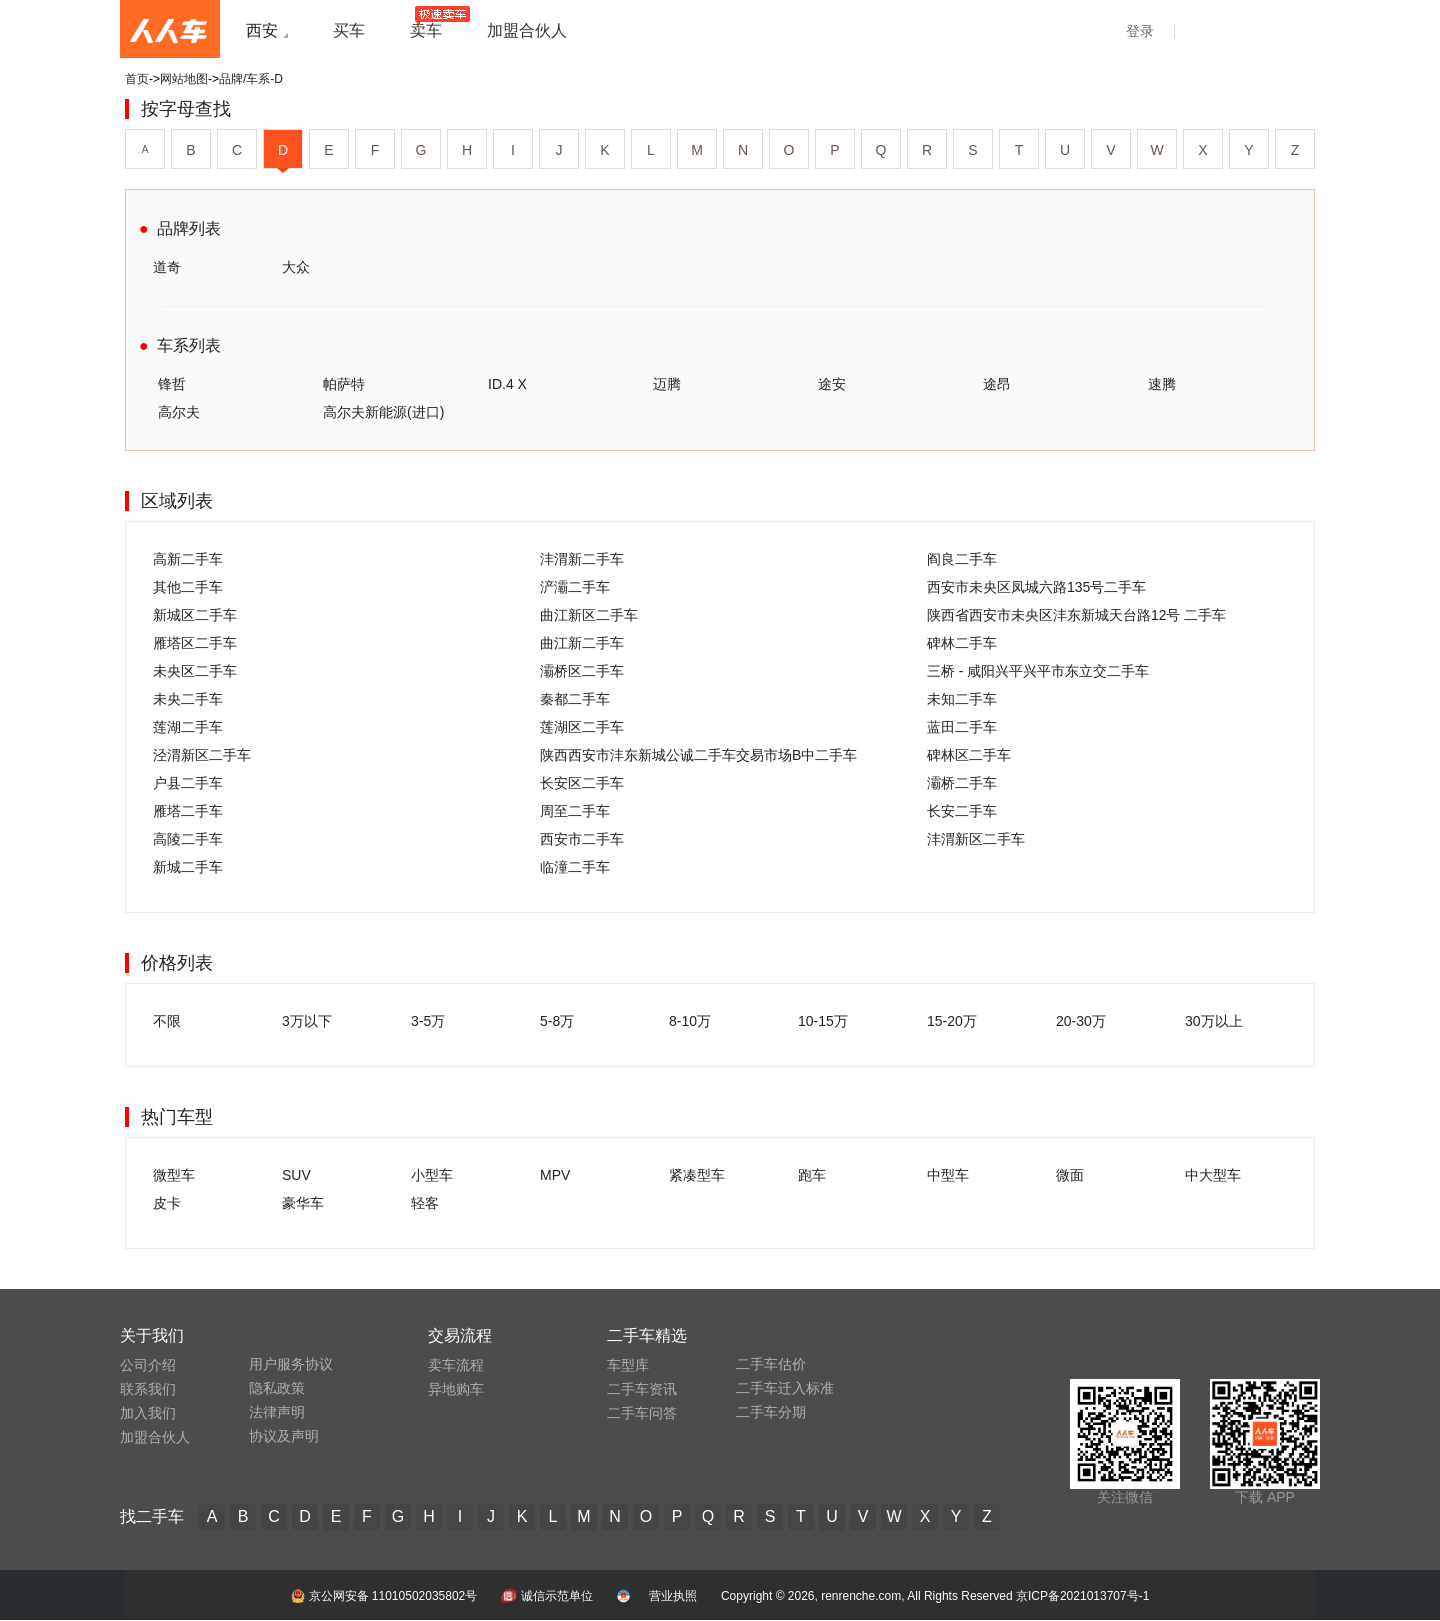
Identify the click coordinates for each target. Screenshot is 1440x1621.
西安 (262, 30)
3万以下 (307, 1021)
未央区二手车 (195, 671)
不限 (167, 1021)
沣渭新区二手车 (976, 839)
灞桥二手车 (962, 783)
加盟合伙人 (155, 1437)
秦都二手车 (575, 699)
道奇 (167, 267)
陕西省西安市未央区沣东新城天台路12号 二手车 (1076, 615)
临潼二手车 (575, 867)
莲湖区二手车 (582, 727)
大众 (296, 267)
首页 (137, 79)
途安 (832, 384)
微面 (1070, 1175)
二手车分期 (771, 1412)
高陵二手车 (188, 839)
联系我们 (148, 1389)
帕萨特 (344, 384)
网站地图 (184, 79)
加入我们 (148, 1413)
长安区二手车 (582, 783)
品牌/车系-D (251, 79)
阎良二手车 (962, 559)
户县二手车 (188, 783)
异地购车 (456, 1389)
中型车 (948, 1175)
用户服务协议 (291, 1364)
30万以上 (1214, 1021)
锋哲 (172, 384)
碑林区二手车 (969, 755)
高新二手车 (188, 559)
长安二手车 (962, 811)
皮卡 (167, 1203)
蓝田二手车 (962, 727)
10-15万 (823, 1021)
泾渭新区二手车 (202, 755)
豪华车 (303, 1203)
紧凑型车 (697, 1175)
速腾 (1162, 384)
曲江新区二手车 (589, 615)
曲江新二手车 (582, 643)
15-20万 (952, 1021)
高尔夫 (179, 412)
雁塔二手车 (188, 811)
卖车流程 (456, 1365)
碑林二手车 (962, 643)
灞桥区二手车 (582, 671)
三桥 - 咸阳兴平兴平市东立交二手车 (1038, 671)
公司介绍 (148, 1365)
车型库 (628, 1365)
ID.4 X (507, 384)
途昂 (997, 384)
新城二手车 (188, 867)
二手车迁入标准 (785, 1388)
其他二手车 (188, 587)
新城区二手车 (195, 615)
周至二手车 (575, 811)
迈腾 (667, 384)
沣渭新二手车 (582, 559)
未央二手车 (188, 699)
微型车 (174, 1175)
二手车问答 (642, 1413)
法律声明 (277, 1412)
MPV (555, 1175)
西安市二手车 (582, 839)
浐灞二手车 (575, 587)
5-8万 (557, 1021)
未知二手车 (962, 699)
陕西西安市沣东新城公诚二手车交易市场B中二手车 (698, 755)
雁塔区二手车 (195, 643)
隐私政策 (277, 1388)
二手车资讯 (642, 1389)
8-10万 (690, 1021)
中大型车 (1213, 1175)
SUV (296, 1175)
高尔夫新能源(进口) (383, 412)
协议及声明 (284, 1436)
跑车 (812, 1175)
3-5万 (428, 1021)
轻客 (425, 1203)
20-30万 (1081, 1021)
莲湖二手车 (188, 727)
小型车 (432, 1175)
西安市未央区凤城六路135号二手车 (1036, 587)
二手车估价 (771, 1364)
